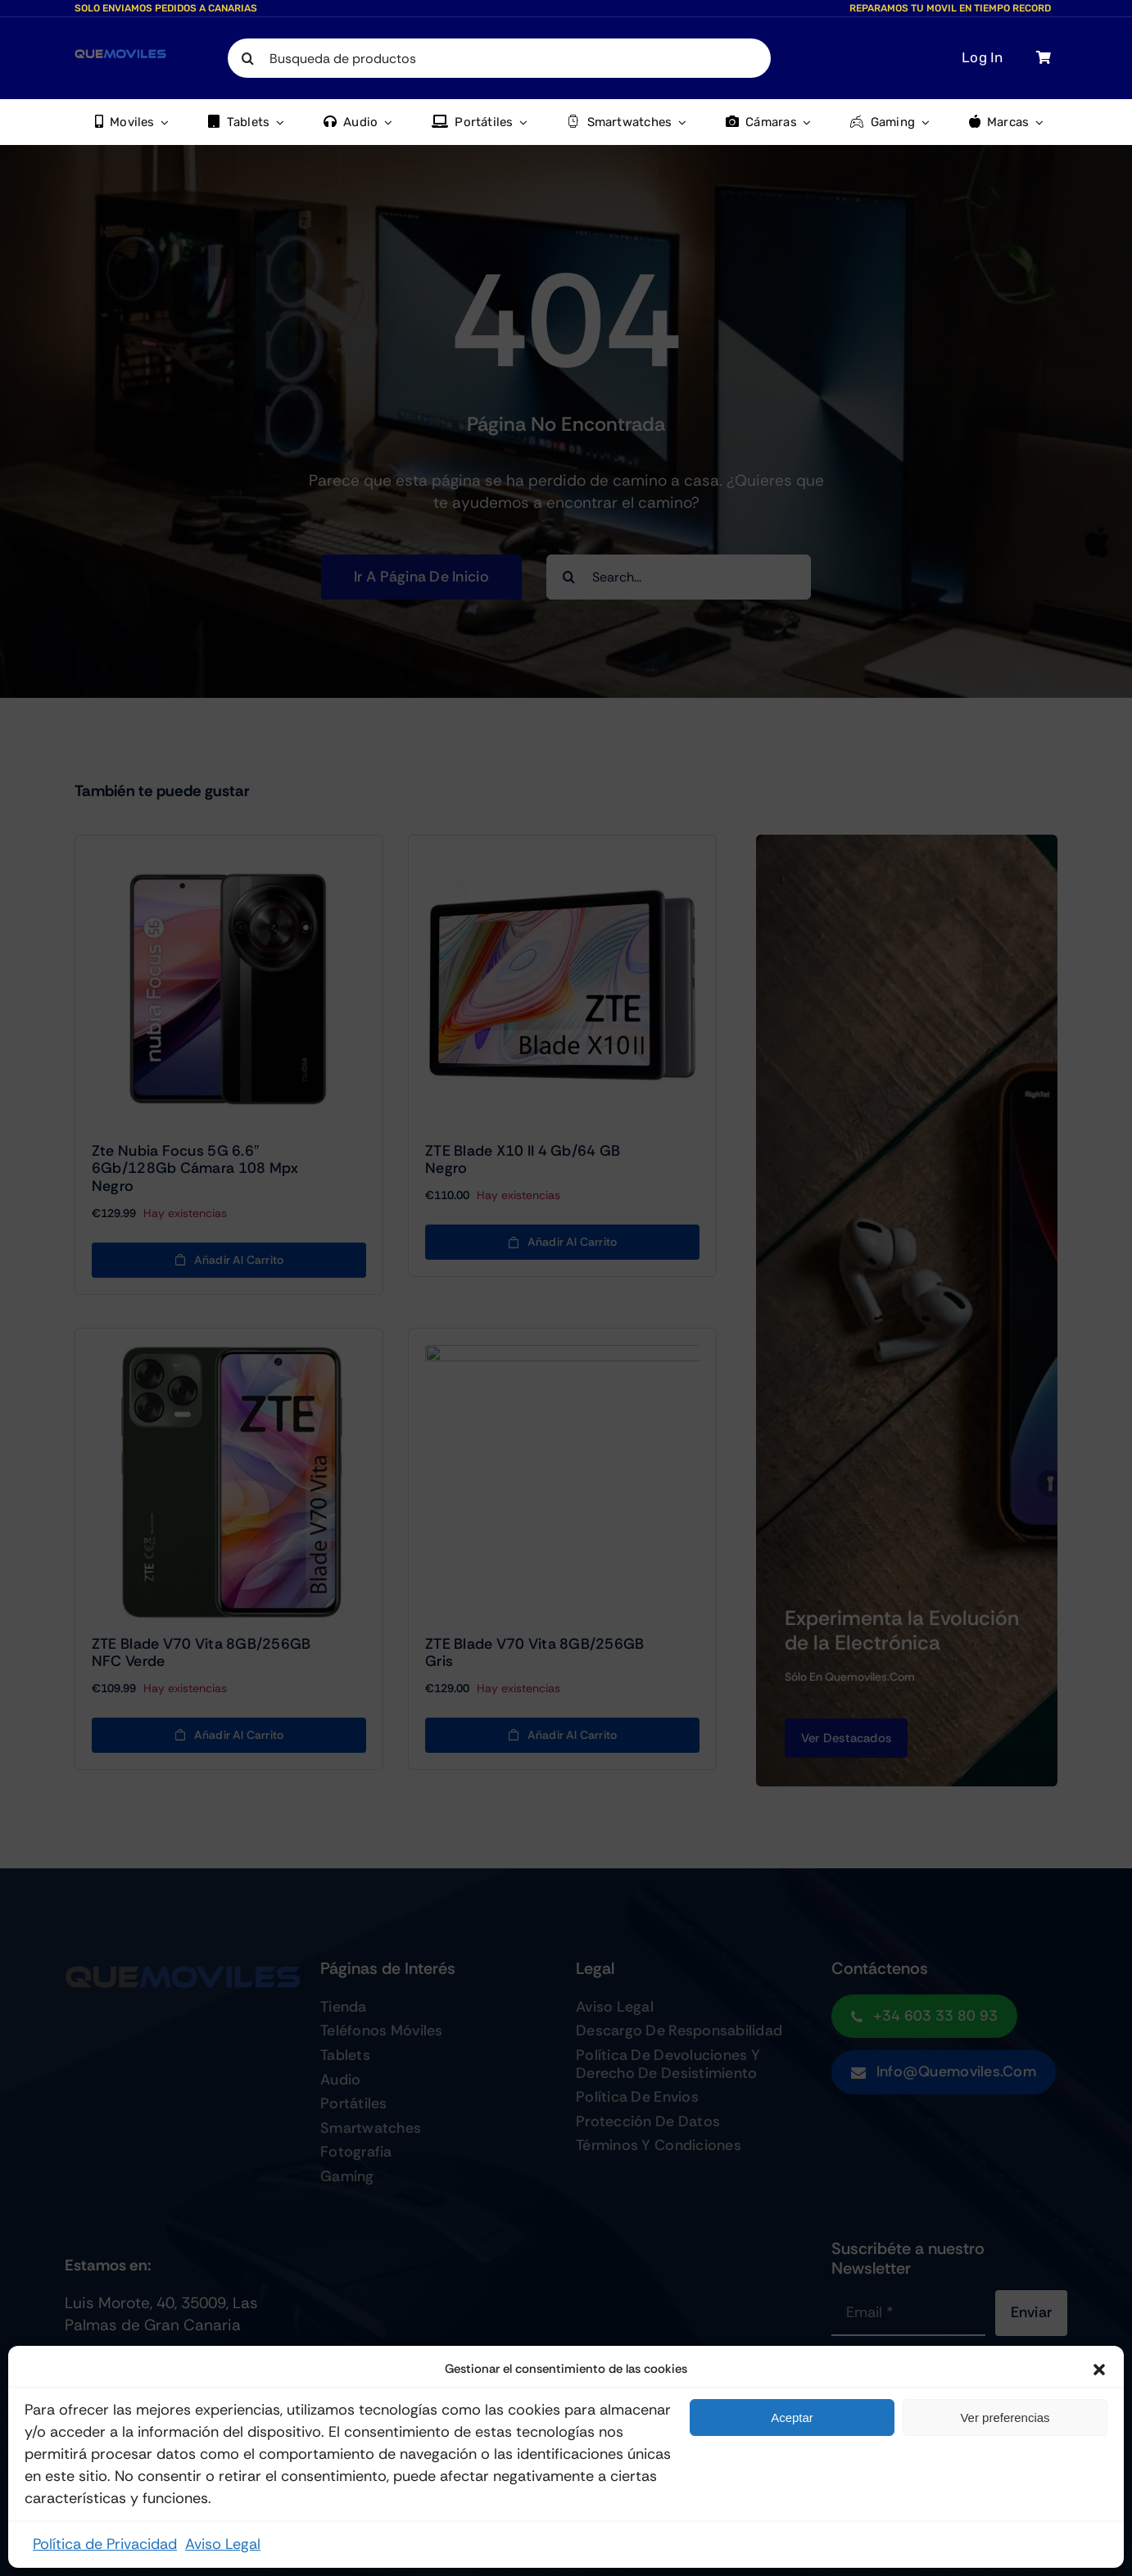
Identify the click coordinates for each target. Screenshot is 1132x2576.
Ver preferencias (1004, 2417)
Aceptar (792, 2417)
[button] (1099, 2369)
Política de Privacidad (105, 2544)
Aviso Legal (222, 2544)
